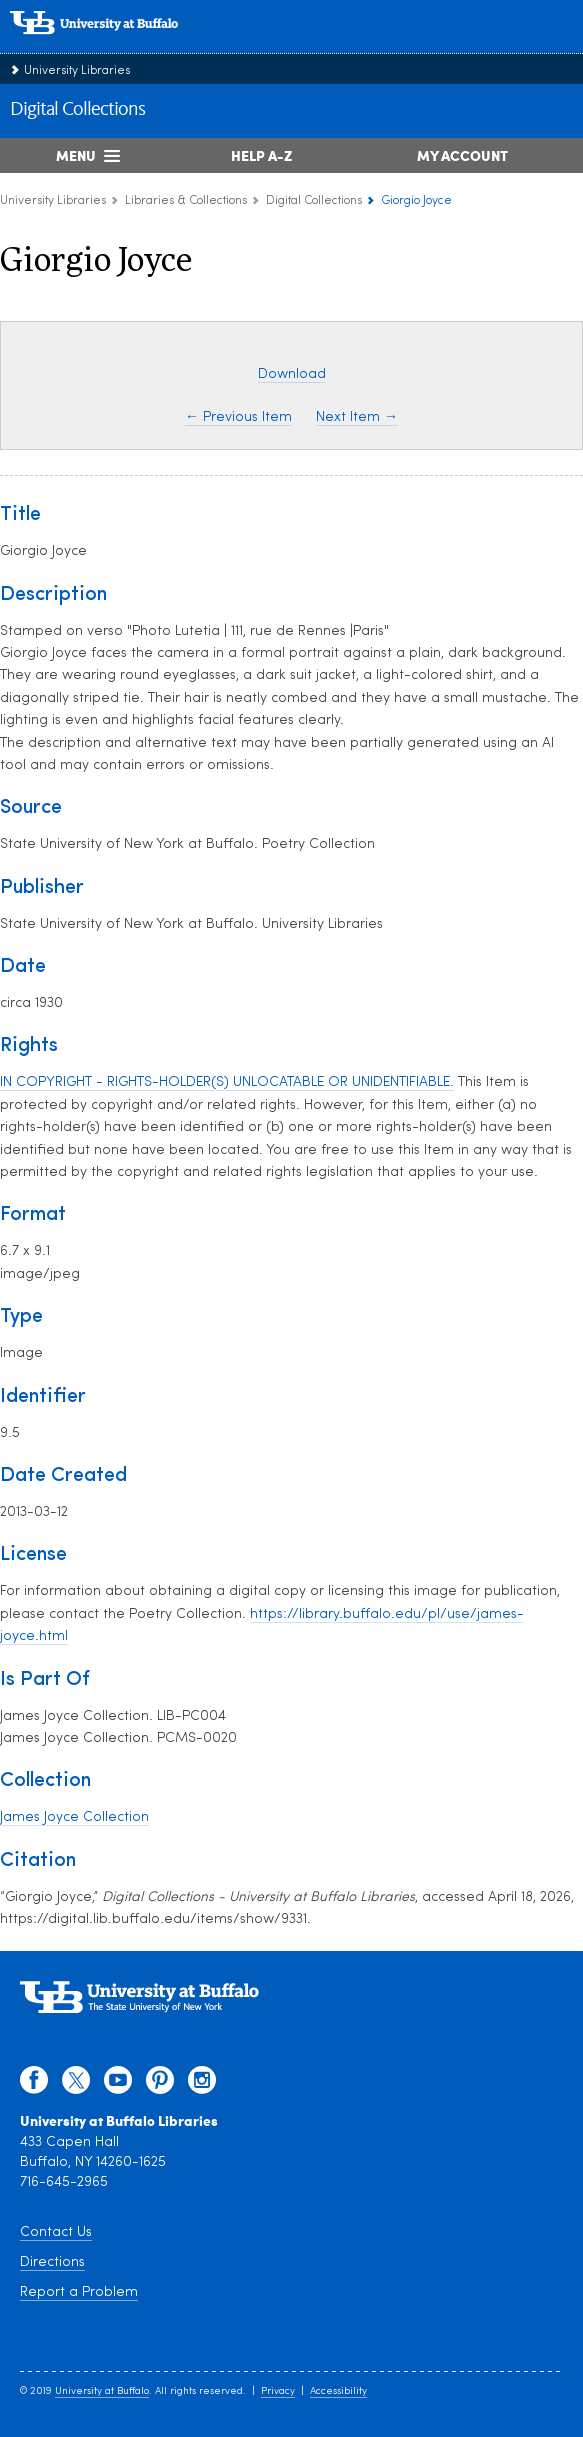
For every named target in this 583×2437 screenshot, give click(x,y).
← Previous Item (238, 417)
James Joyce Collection (74, 1817)
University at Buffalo (102, 2391)
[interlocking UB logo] (115, 44)
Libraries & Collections (186, 201)
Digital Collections (77, 110)
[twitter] (76, 2085)
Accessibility (338, 2391)
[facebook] (34, 2085)
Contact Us (56, 2232)
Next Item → (357, 417)
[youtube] (118, 2085)
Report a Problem (79, 2292)
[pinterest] (160, 2085)
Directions (52, 2262)
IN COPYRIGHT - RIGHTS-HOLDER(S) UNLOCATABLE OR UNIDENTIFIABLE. (227, 1082)
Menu (76, 155)
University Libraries (77, 71)
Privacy (278, 2391)
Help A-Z (261, 155)
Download (292, 374)
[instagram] (202, 2085)
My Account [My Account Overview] (462, 155)
